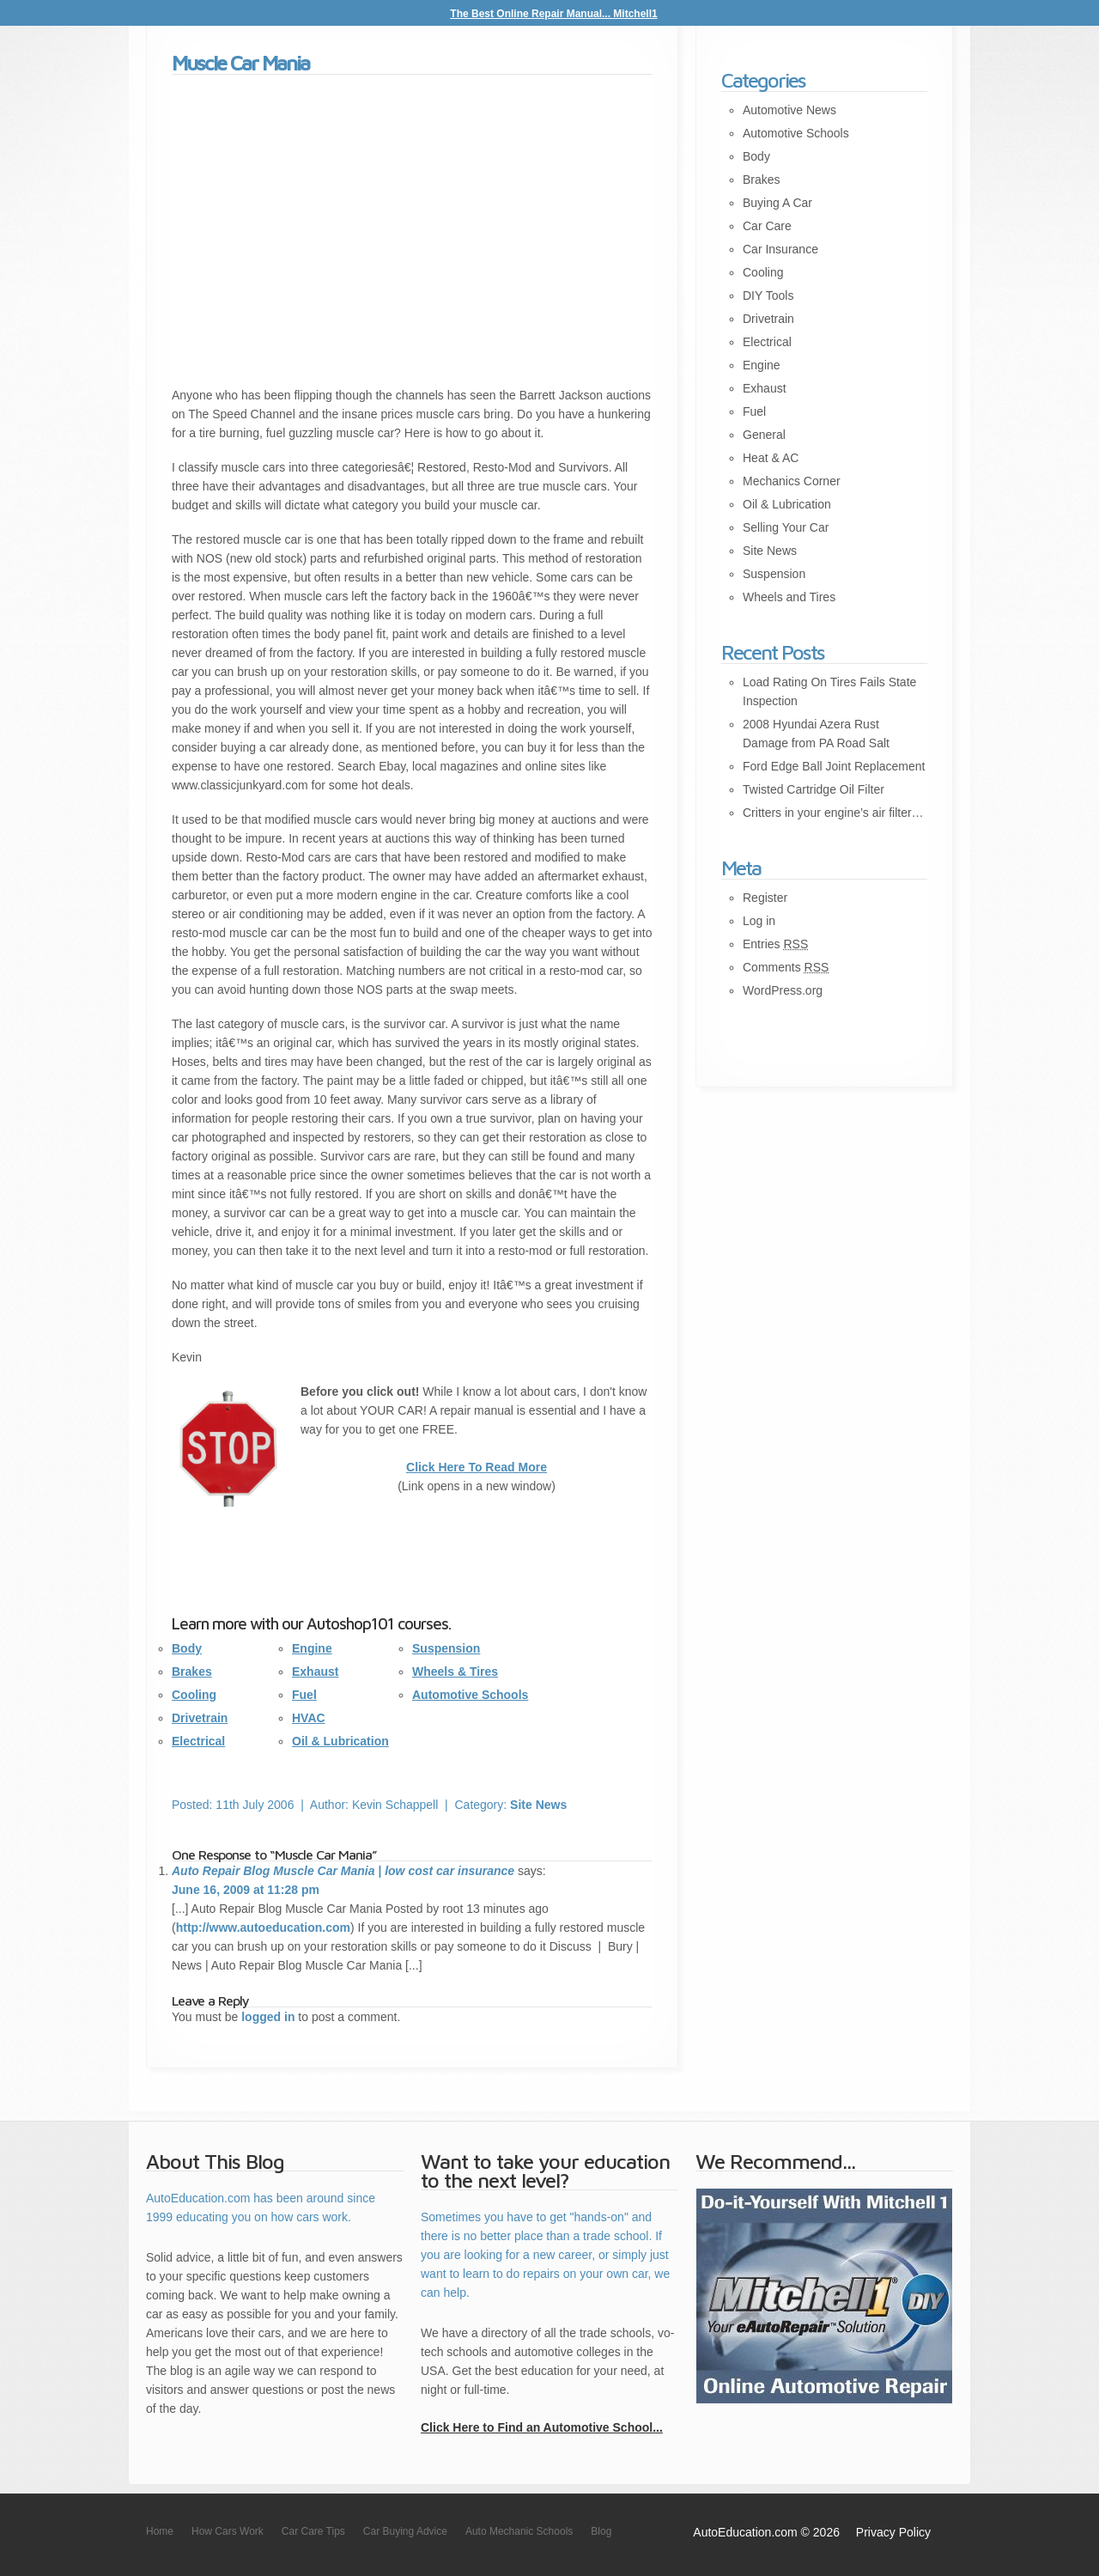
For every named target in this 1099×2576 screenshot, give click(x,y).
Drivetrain (200, 1718)
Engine (312, 1648)
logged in (267, 2017)
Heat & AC (770, 458)
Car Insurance (780, 249)
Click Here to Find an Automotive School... (542, 2427)
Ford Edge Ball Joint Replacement (834, 766)
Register (765, 897)
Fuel (304, 1695)
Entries (775, 944)
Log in (759, 921)
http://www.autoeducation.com (263, 1927)
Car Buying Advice (405, 2531)
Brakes (192, 1671)
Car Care (767, 226)
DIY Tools (768, 295)
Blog (601, 2531)
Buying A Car (777, 203)
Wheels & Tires (455, 1671)
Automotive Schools (470, 1695)
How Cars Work (227, 2531)
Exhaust (315, 1671)
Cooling (194, 1695)
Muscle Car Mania (240, 63)
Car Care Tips (313, 2531)
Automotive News (789, 110)
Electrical (198, 1741)
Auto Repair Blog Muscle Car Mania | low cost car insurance (343, 1871)
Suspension (446, 1648)
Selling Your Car (786, 527)
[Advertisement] (412, 231)
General (764, 435)
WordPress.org (783, 990)
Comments (786, 967)
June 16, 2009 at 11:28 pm (245, 1890)
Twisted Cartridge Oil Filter (813, 789)
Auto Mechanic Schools (519, 2531)
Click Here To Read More (476, 1467)
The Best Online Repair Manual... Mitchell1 (553, 14)
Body (187, 1648)
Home (159, 2531)
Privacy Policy (893, 2532)
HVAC (308, 1718)
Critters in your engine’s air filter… (833, 812)
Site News (538, 1805)
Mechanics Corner (792, 481)
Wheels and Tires (789, 597)
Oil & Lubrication (340, 1741)
